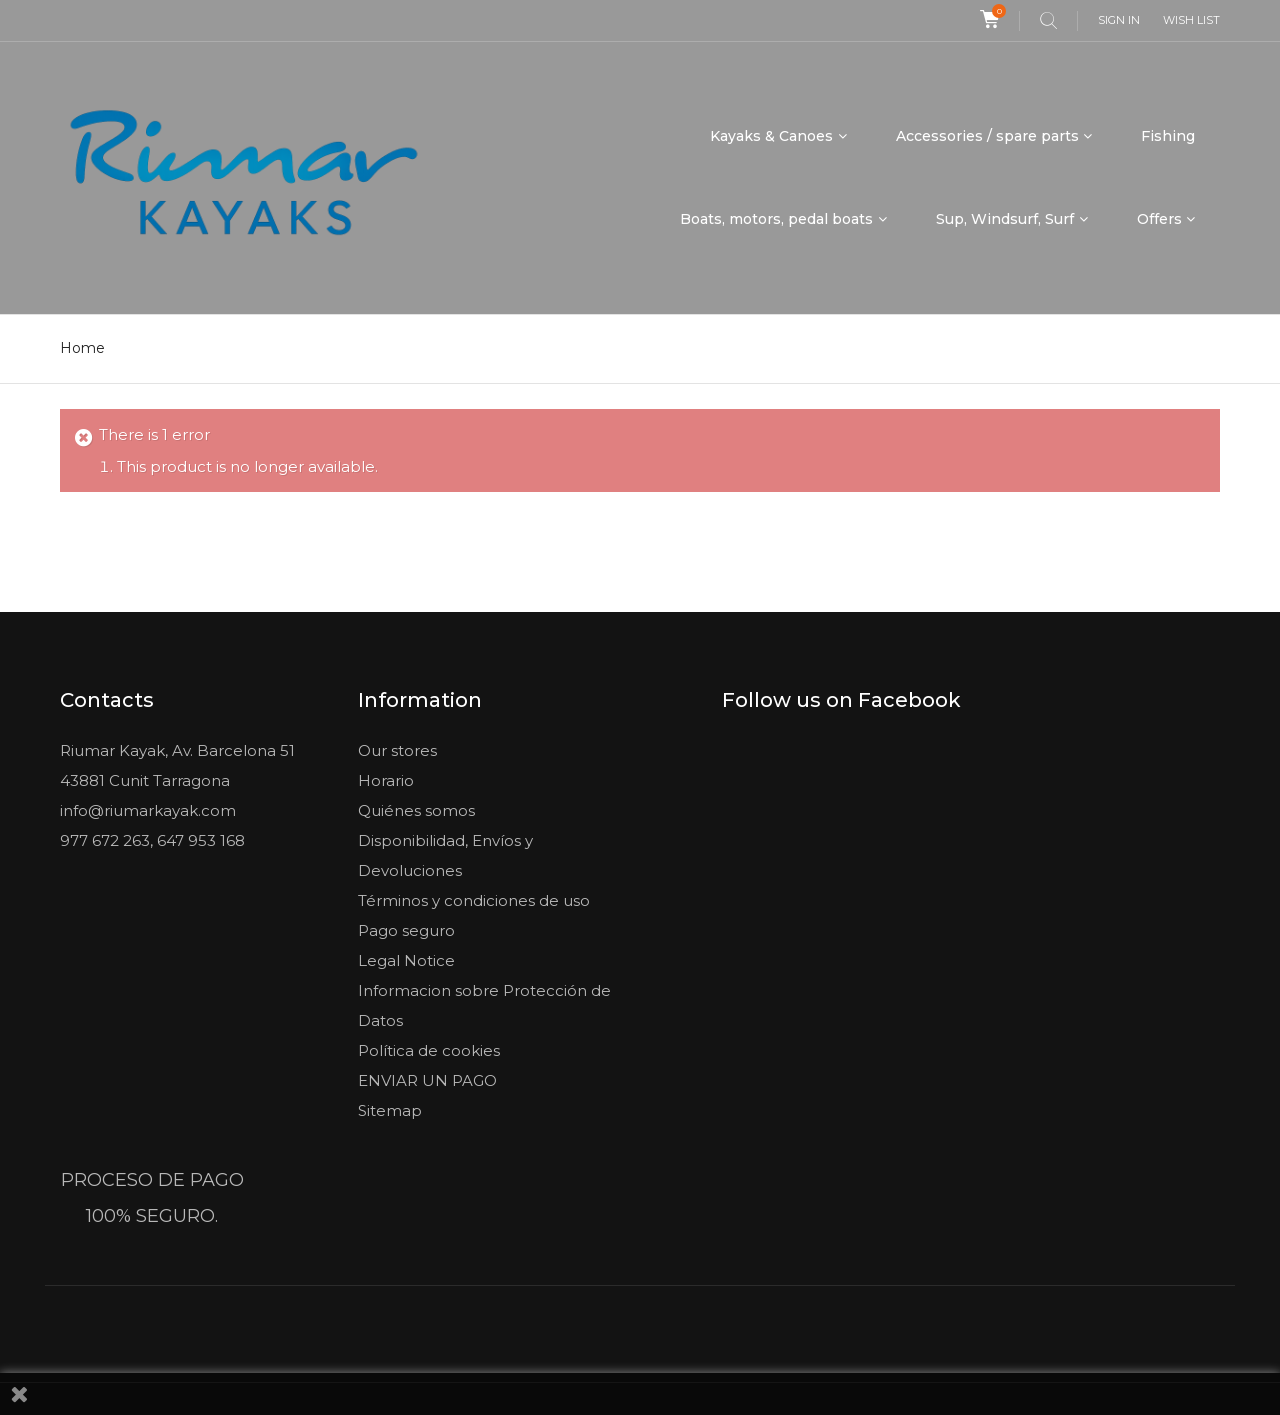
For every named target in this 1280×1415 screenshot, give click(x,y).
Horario (386, 780)
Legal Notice (406, 960)
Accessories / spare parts (987, 136)
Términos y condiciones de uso (474, 900)
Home (82, 348)
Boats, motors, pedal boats (776, 219)
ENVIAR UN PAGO (427, 1080)
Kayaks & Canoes (771, 136)
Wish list (1191, 20)
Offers (1159, 219)
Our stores (397, 750)
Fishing (1168, 136)
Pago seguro (406, 930)
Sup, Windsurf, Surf (1005, 219)
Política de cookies (429, 1050)
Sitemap (390, 1110)
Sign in (1119, 20)
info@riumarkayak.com (148, 810)
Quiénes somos (416, 810)
